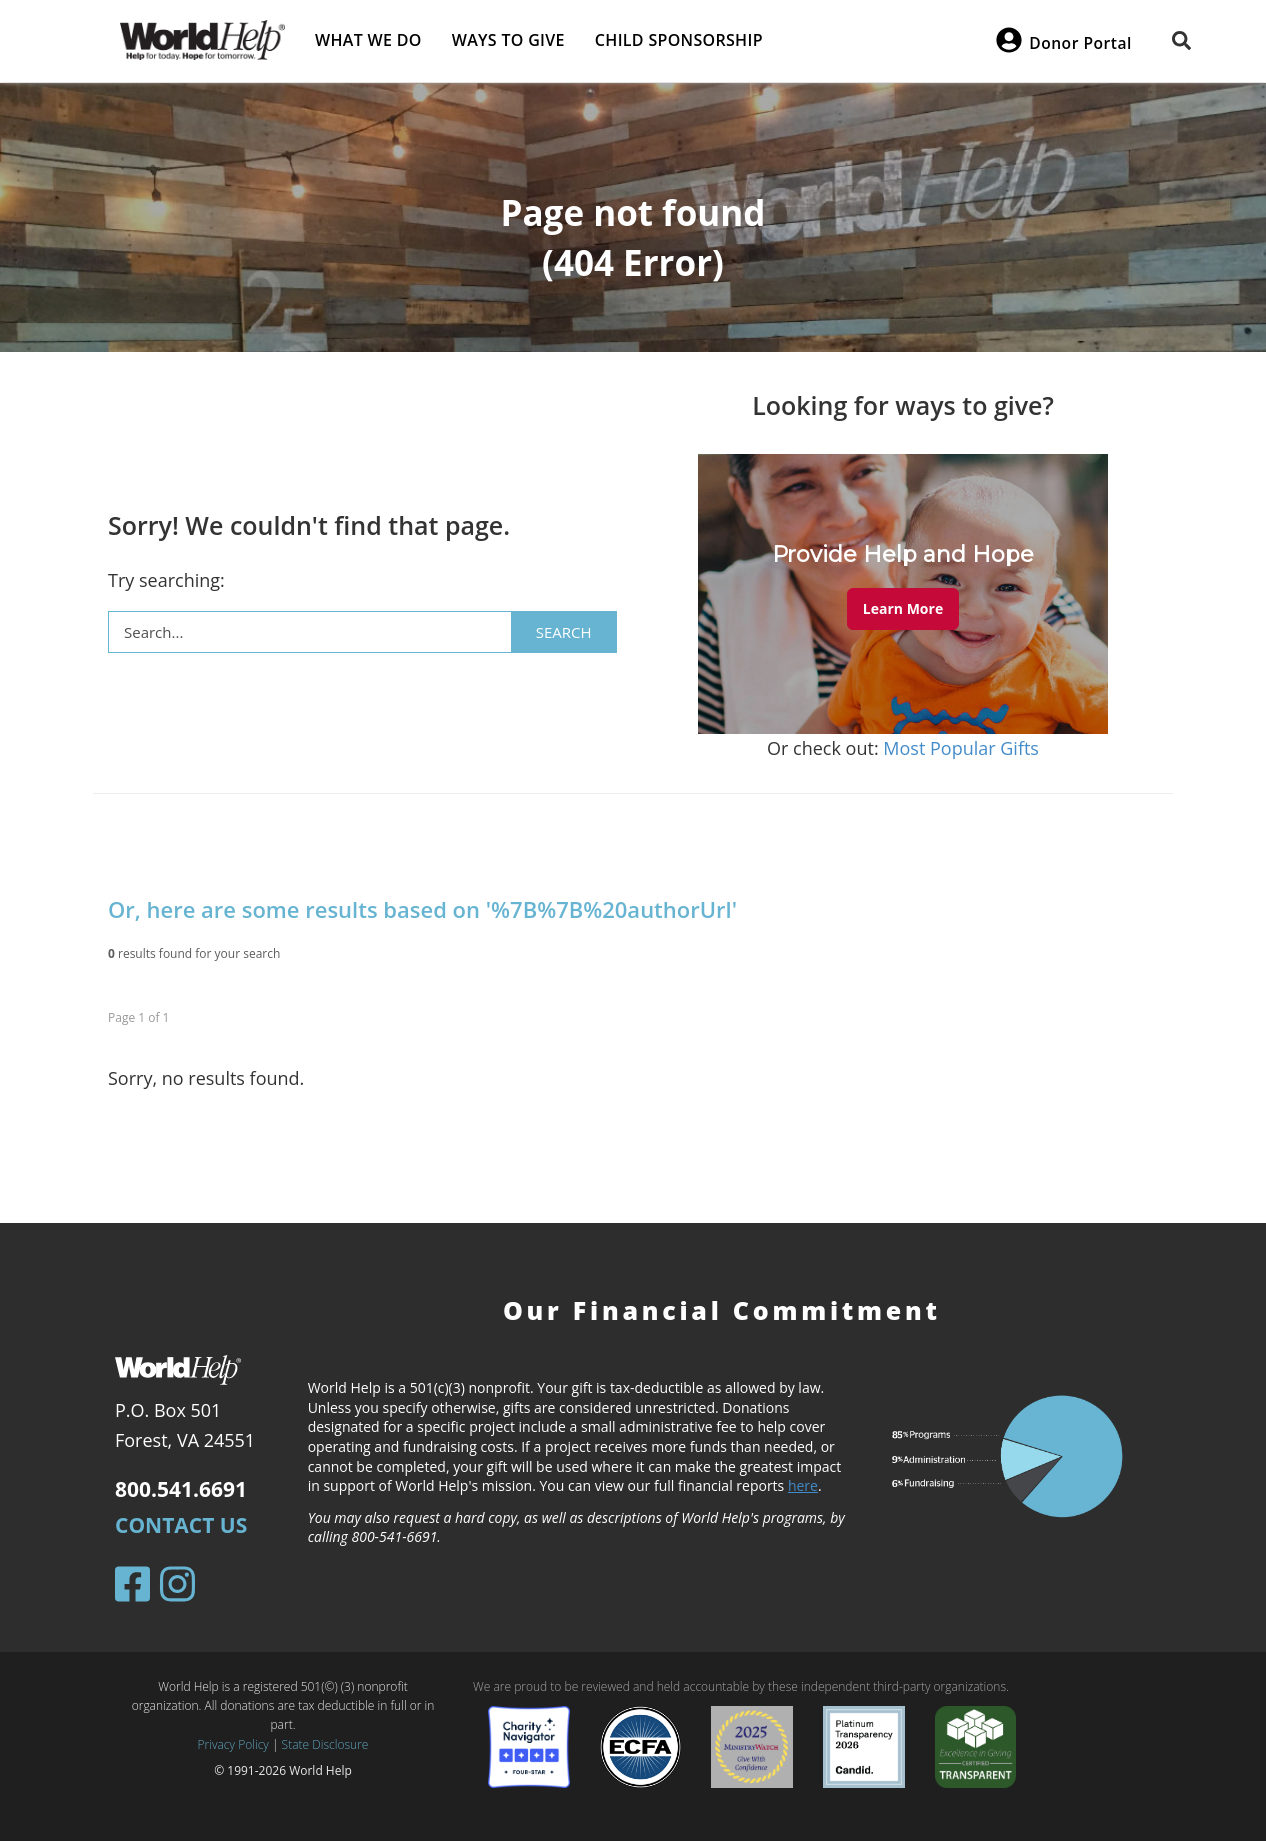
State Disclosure (325, 1744)
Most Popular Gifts (961, 748)
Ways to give (508, 40)
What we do (368, 40)
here (803, 1485)
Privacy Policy (233, 1744)
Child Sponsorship (679, 40)
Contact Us (181, 1525)
